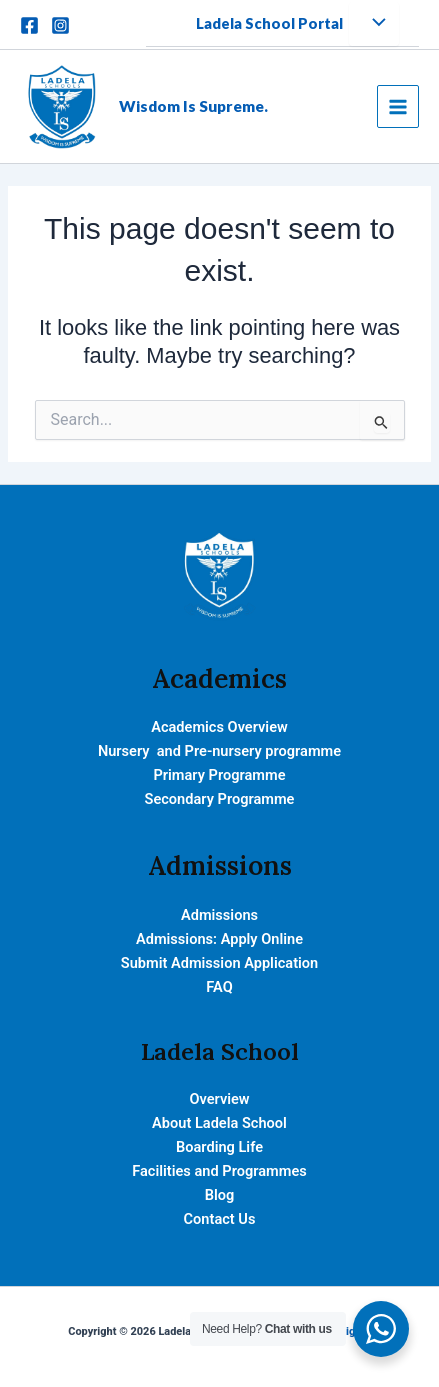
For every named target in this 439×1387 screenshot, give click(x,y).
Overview (219, 1099)
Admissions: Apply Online (219, 939)
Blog (220, 1195)
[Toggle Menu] (374, 24)
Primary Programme (219, 775)
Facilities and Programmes (219, 1171)
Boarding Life (219, 1147)
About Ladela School (219, 1123)
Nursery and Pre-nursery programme (219, 751)
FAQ (219, 987)
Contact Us (220, 1219)
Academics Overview (219, 727)
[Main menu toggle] (398, 106)
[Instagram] (60, 25)
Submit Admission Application (219, 963)
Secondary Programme (220, 799)
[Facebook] (29, 25)
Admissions (219, 915)
